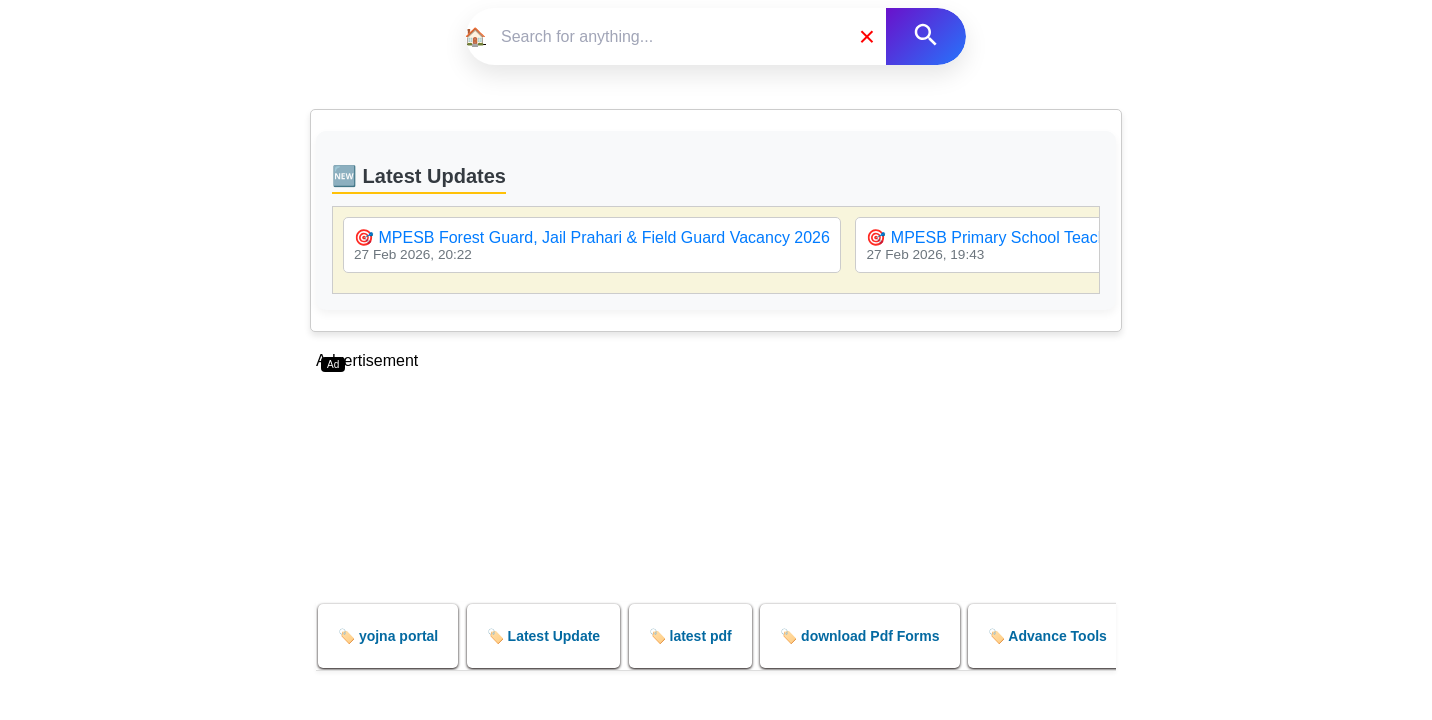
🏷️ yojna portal (388, 636)
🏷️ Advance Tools (1047, 636)
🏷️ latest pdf (690, 636)
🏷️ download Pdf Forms (859, 636)
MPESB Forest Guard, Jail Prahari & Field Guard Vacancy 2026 (603, 237)
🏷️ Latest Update (543, 636)
